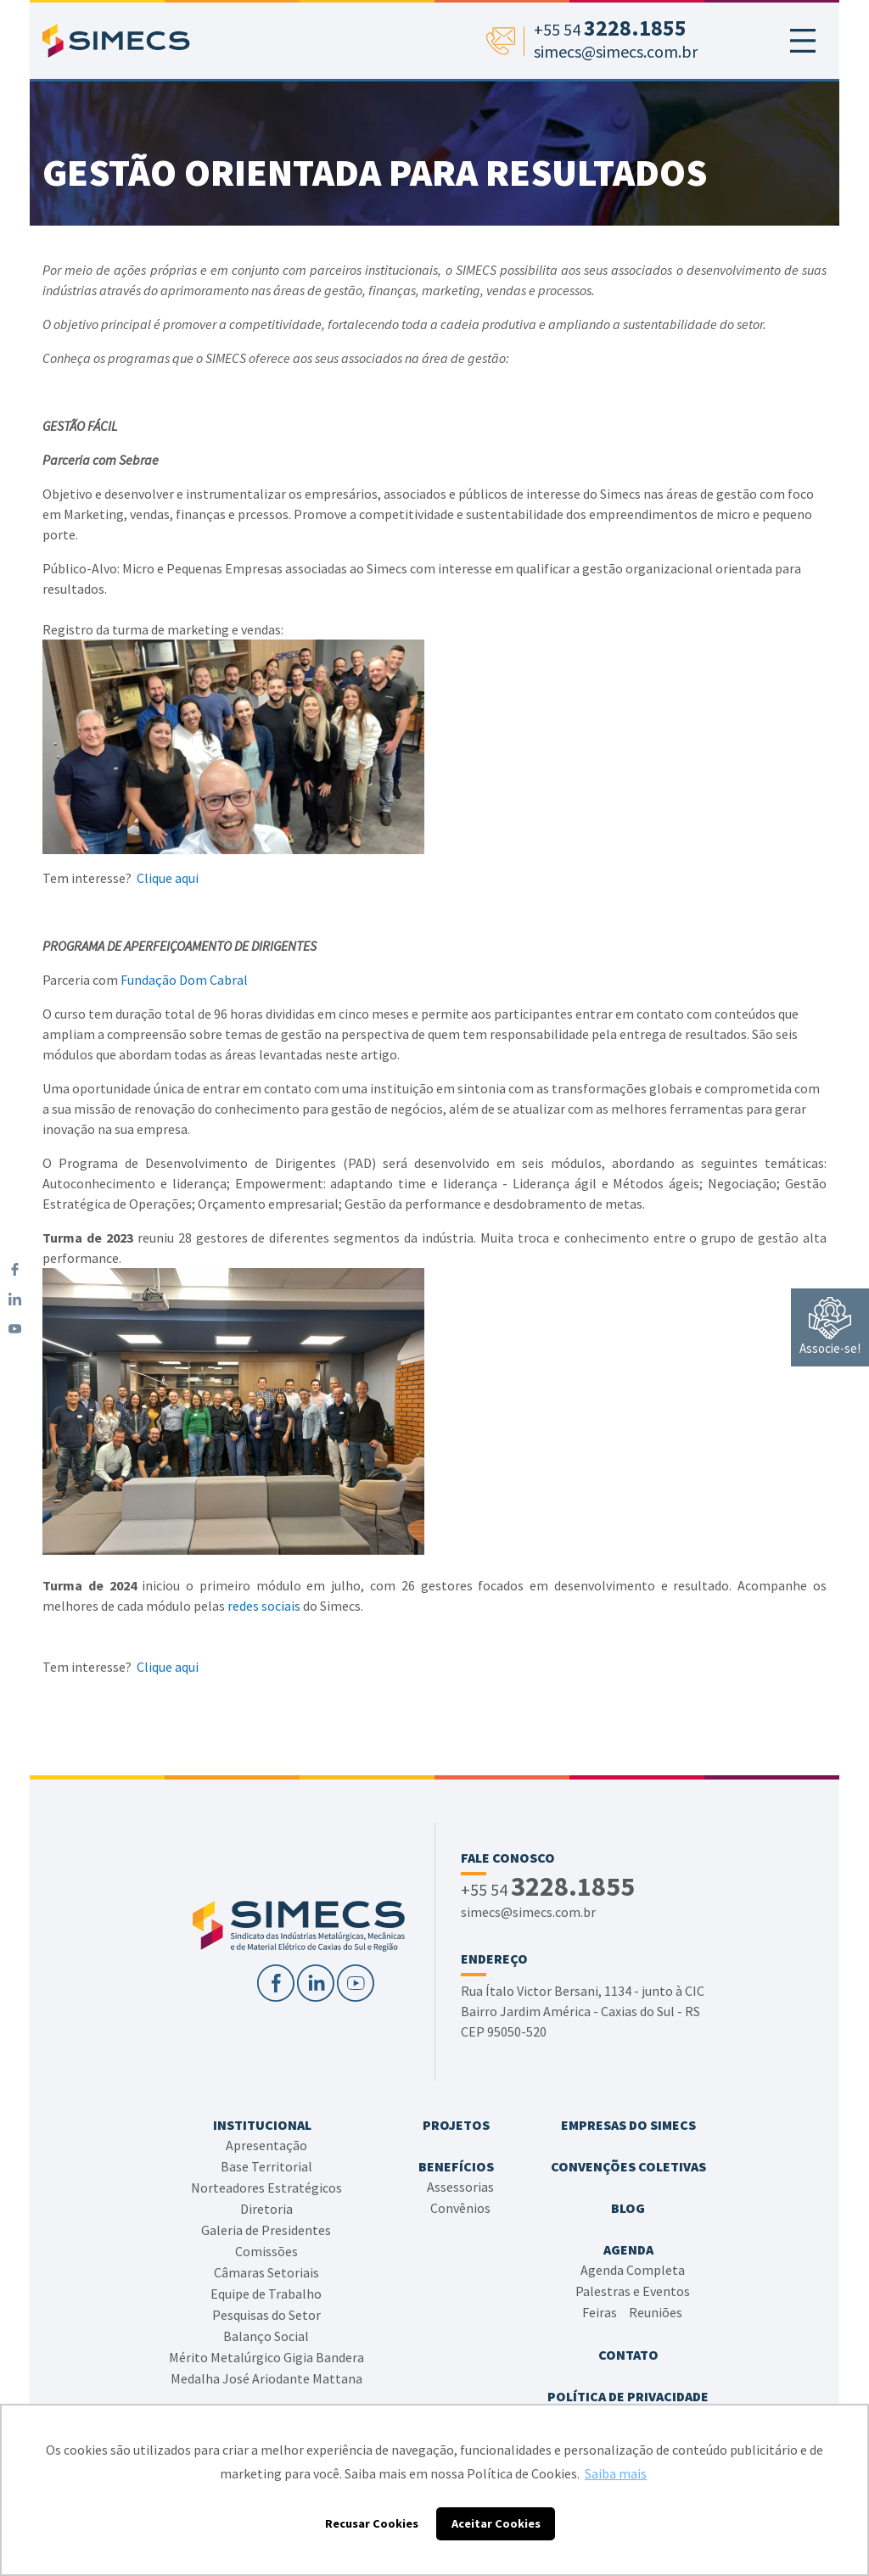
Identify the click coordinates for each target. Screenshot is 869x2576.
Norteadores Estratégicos (266, 2187)
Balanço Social (266, 2335)
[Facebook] (15, 1269)
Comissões (266, 2251)
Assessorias (460, 2186)
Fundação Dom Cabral (184, 979)
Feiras (599, 2312)
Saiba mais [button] (616, 2473)
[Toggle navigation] (803, 41)
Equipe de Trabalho (266, 2293)
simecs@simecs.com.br (528, 1911)
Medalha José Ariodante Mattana (266, 2378)
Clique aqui (168, 877)
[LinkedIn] (15, 1299)
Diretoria (266, 2208)
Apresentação (266, 2145)
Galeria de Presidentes (266, 2229)
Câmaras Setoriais (266, 2272)
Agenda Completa (632, 2269)
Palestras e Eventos (632, 2291)
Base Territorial (266, 2166)
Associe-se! (830, 1326)
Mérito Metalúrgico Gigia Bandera (266, 2357)
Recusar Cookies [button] (371, 2523)
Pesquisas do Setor (266, 2314)
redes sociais (263, 1605)
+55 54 (548, 1888)
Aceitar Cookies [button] (496, 2523)
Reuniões (655, 2312)
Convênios (460, 2207)
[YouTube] (15, 1329)
